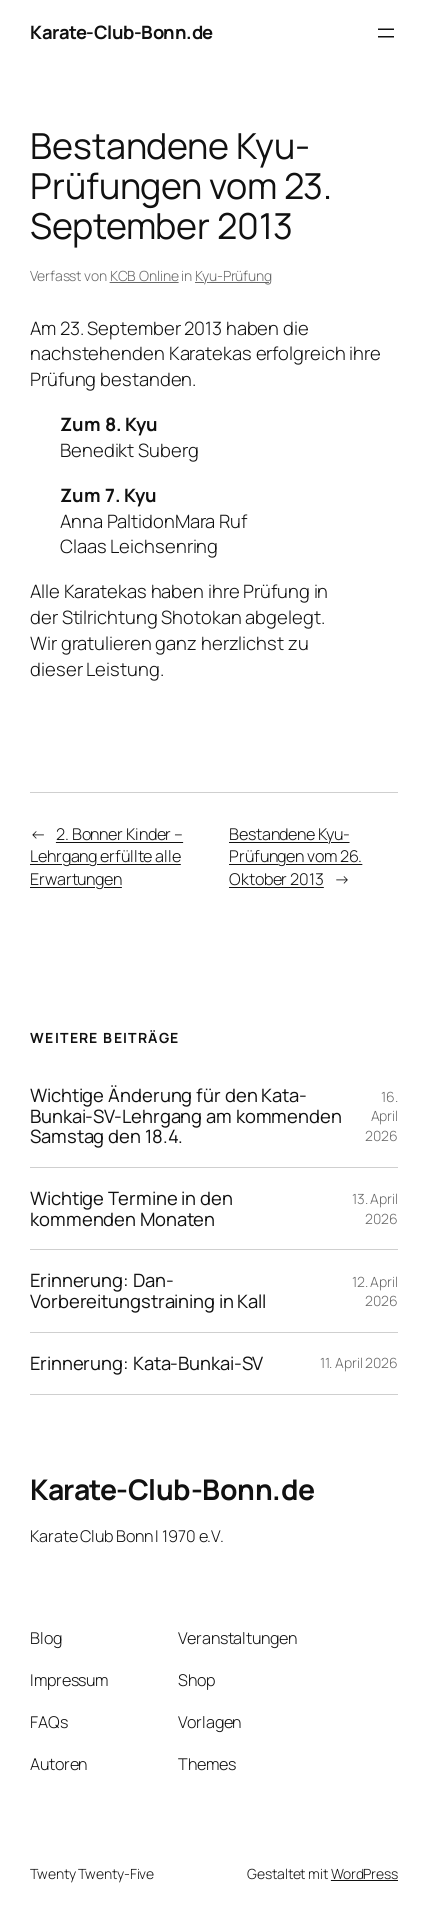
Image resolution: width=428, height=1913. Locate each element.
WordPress (364, 1873)
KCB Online (144, 275)
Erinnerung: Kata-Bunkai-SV (146, 1363)
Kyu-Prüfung (233, 275)
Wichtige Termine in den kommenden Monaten (131, 1208)
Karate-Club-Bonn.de (121, 32)
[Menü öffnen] (386, 33)
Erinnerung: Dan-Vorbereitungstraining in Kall (148, 1290)
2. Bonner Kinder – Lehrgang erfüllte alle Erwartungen (106, 856)
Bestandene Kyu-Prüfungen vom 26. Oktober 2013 (295, 856)
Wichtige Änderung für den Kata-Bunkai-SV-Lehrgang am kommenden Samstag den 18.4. (186, 1116)
